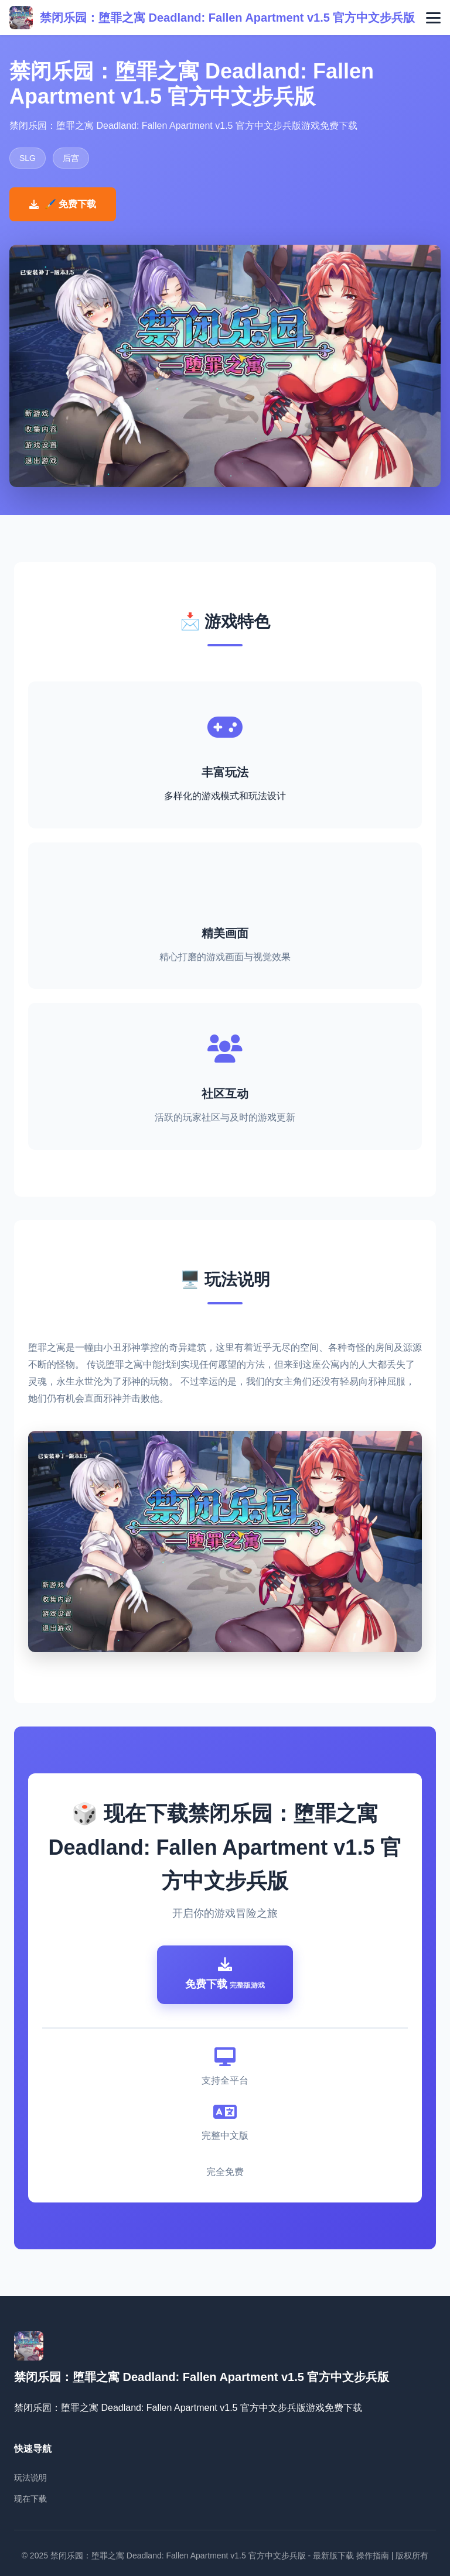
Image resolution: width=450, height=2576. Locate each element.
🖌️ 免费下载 (62, 204)
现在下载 (30, 2498)
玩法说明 (30, 2477)
